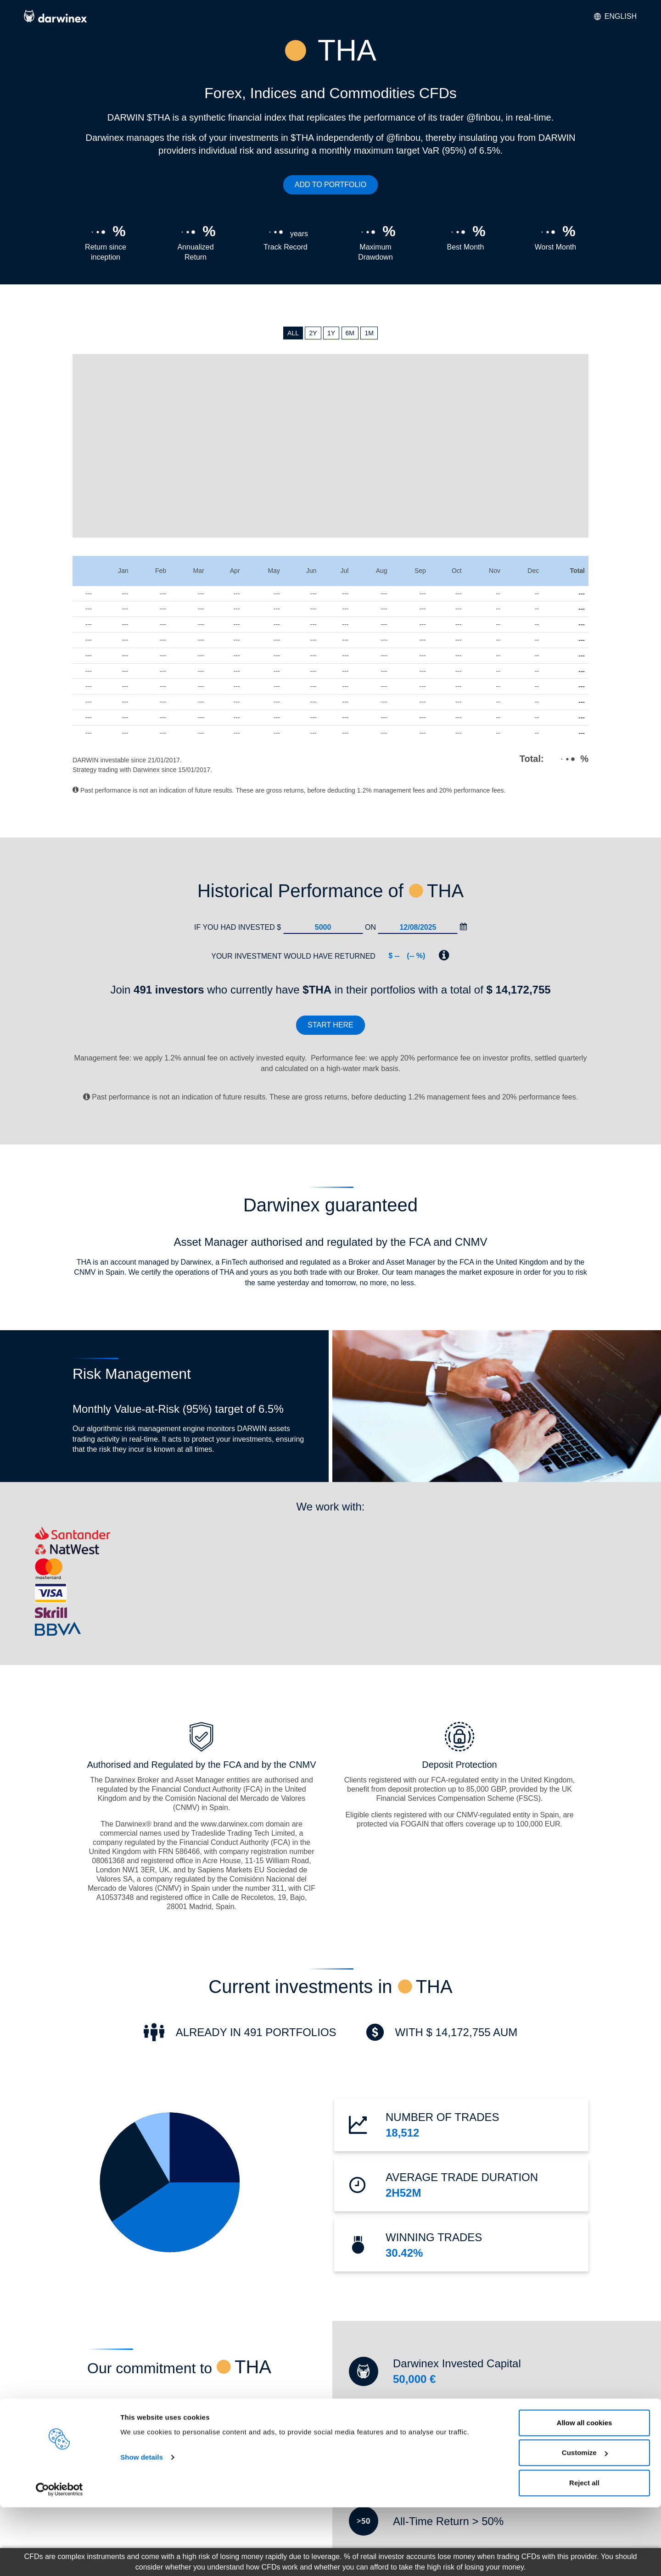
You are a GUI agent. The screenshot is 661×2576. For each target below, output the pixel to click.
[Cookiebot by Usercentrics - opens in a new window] (59, 2558)
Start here (330, 1025)
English (615, 16)
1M (368, 333)
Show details (141, 2526)
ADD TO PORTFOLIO (330, 185)
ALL (293, 333)
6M (350, 333)
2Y (313, 333)
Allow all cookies (584, 2491)
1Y (331, 333)
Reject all (584, 2551)
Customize (585, 2522)
